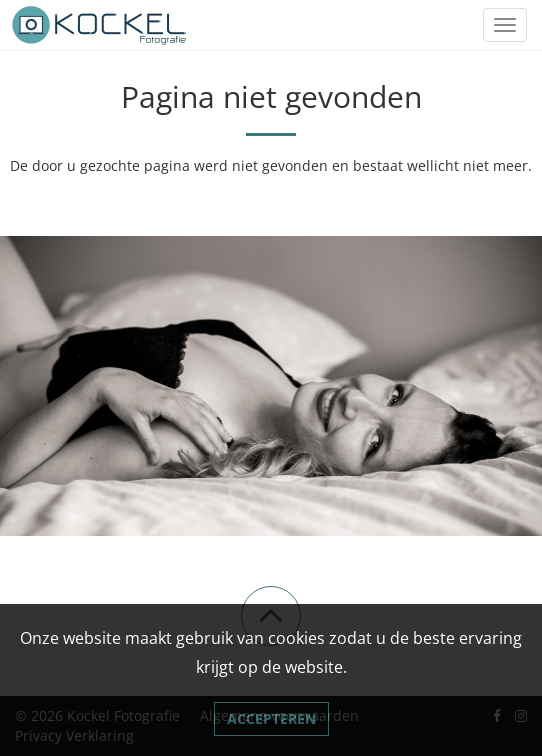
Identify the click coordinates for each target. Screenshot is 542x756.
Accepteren (271, 718)
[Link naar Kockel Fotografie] (100, 25)
